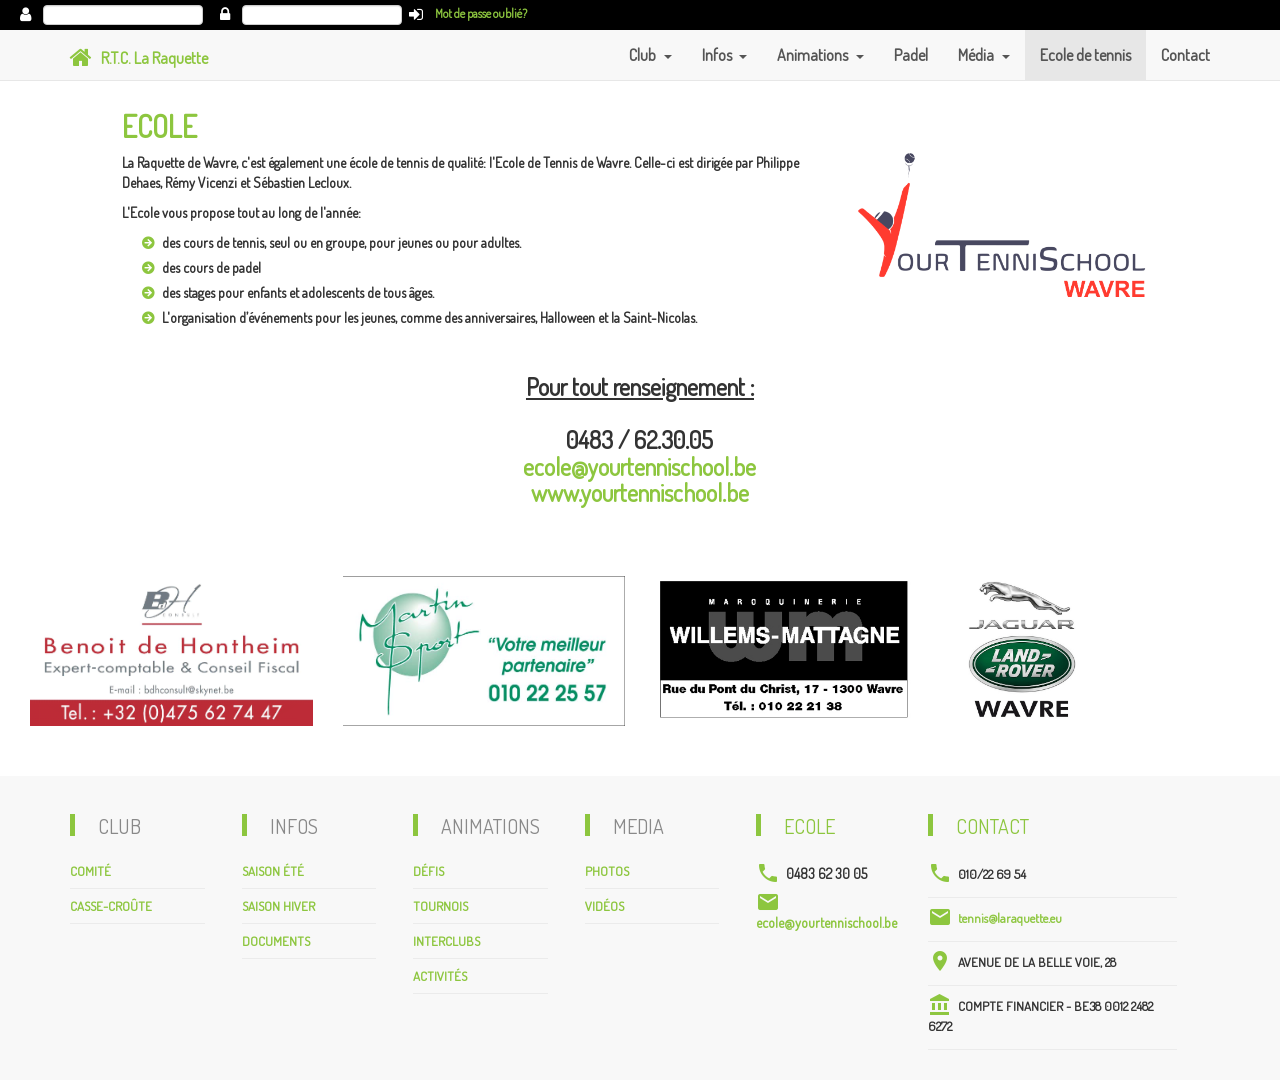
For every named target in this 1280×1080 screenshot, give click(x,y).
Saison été (273, 871)
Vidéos (604, 906)
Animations (814, 55)
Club (644, 55)
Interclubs (446, 941)
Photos (607, 871)
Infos (718, 55)
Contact (1185, 55)
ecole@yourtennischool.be (639, 466)
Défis (428, 871)
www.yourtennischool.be (640, 492)
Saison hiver (278, 906)
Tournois (440, 906)
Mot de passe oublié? (481, 13)
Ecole (809, 826)
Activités (440, 976)
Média (977, 55)
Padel (911, 55)
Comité (90, 871)
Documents (276, 941)
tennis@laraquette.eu (1010, 918)
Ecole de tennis (1085, 55)
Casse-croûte (111, 906)
